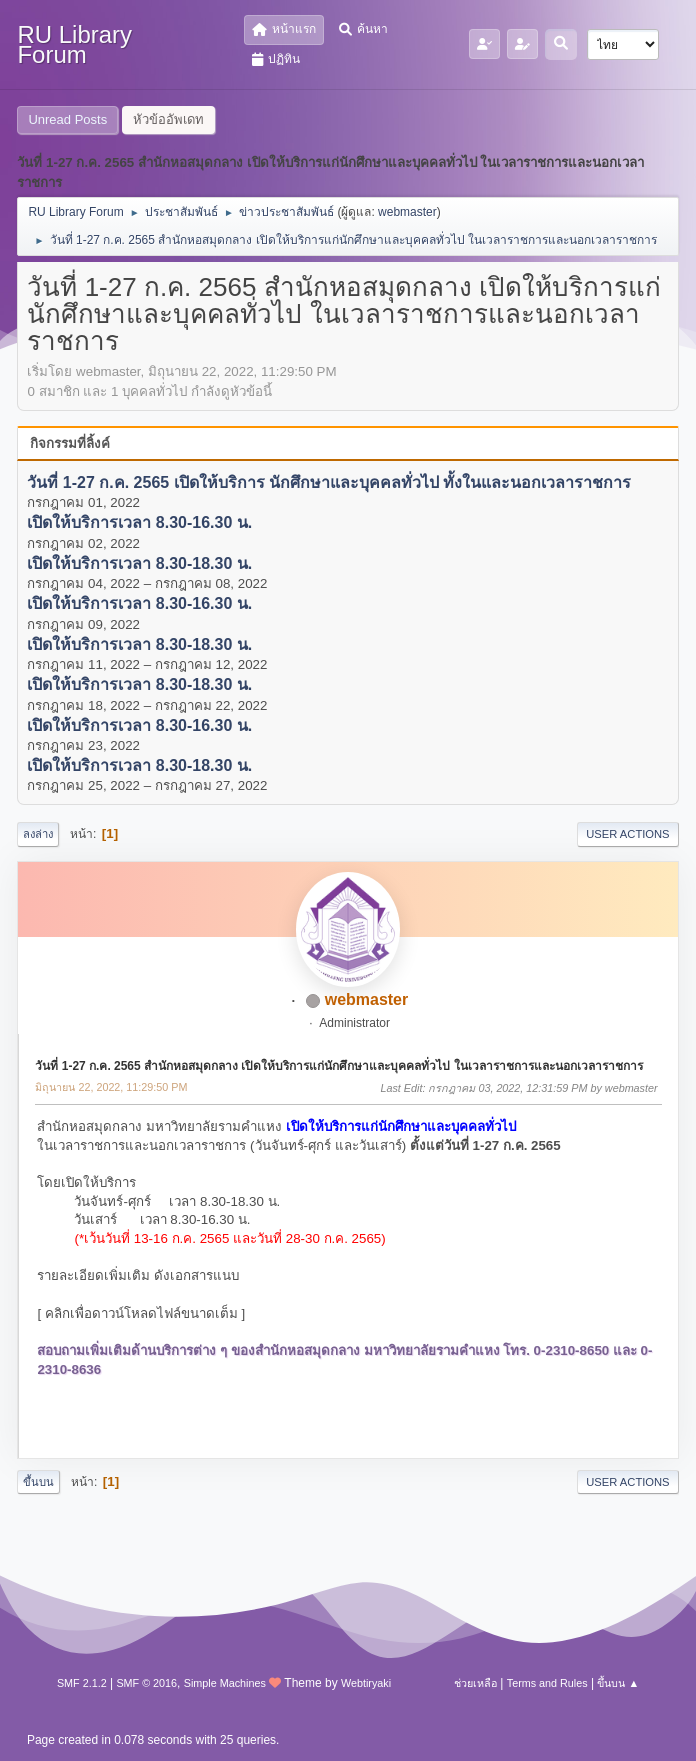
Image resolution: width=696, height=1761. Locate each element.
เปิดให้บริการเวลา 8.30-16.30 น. (139, 523)
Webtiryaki (366, 1683)
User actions (627, 834)
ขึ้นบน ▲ (618, 1683)
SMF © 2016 (146, 1683)
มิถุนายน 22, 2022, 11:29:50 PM (111, 1087)
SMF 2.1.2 (82, 1683)
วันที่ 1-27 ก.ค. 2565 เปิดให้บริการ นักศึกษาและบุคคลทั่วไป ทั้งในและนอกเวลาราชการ (329, 482)
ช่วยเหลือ (475, 1683)
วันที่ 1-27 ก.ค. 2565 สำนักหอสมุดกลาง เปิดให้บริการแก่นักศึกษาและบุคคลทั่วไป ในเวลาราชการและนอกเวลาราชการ (338, 1066)
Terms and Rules (547, 1683)
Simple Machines (225, 1683)
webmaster (407, 212)
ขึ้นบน (38, 1482)
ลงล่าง (38, 834)
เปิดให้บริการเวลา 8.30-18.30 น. (139, 563)
